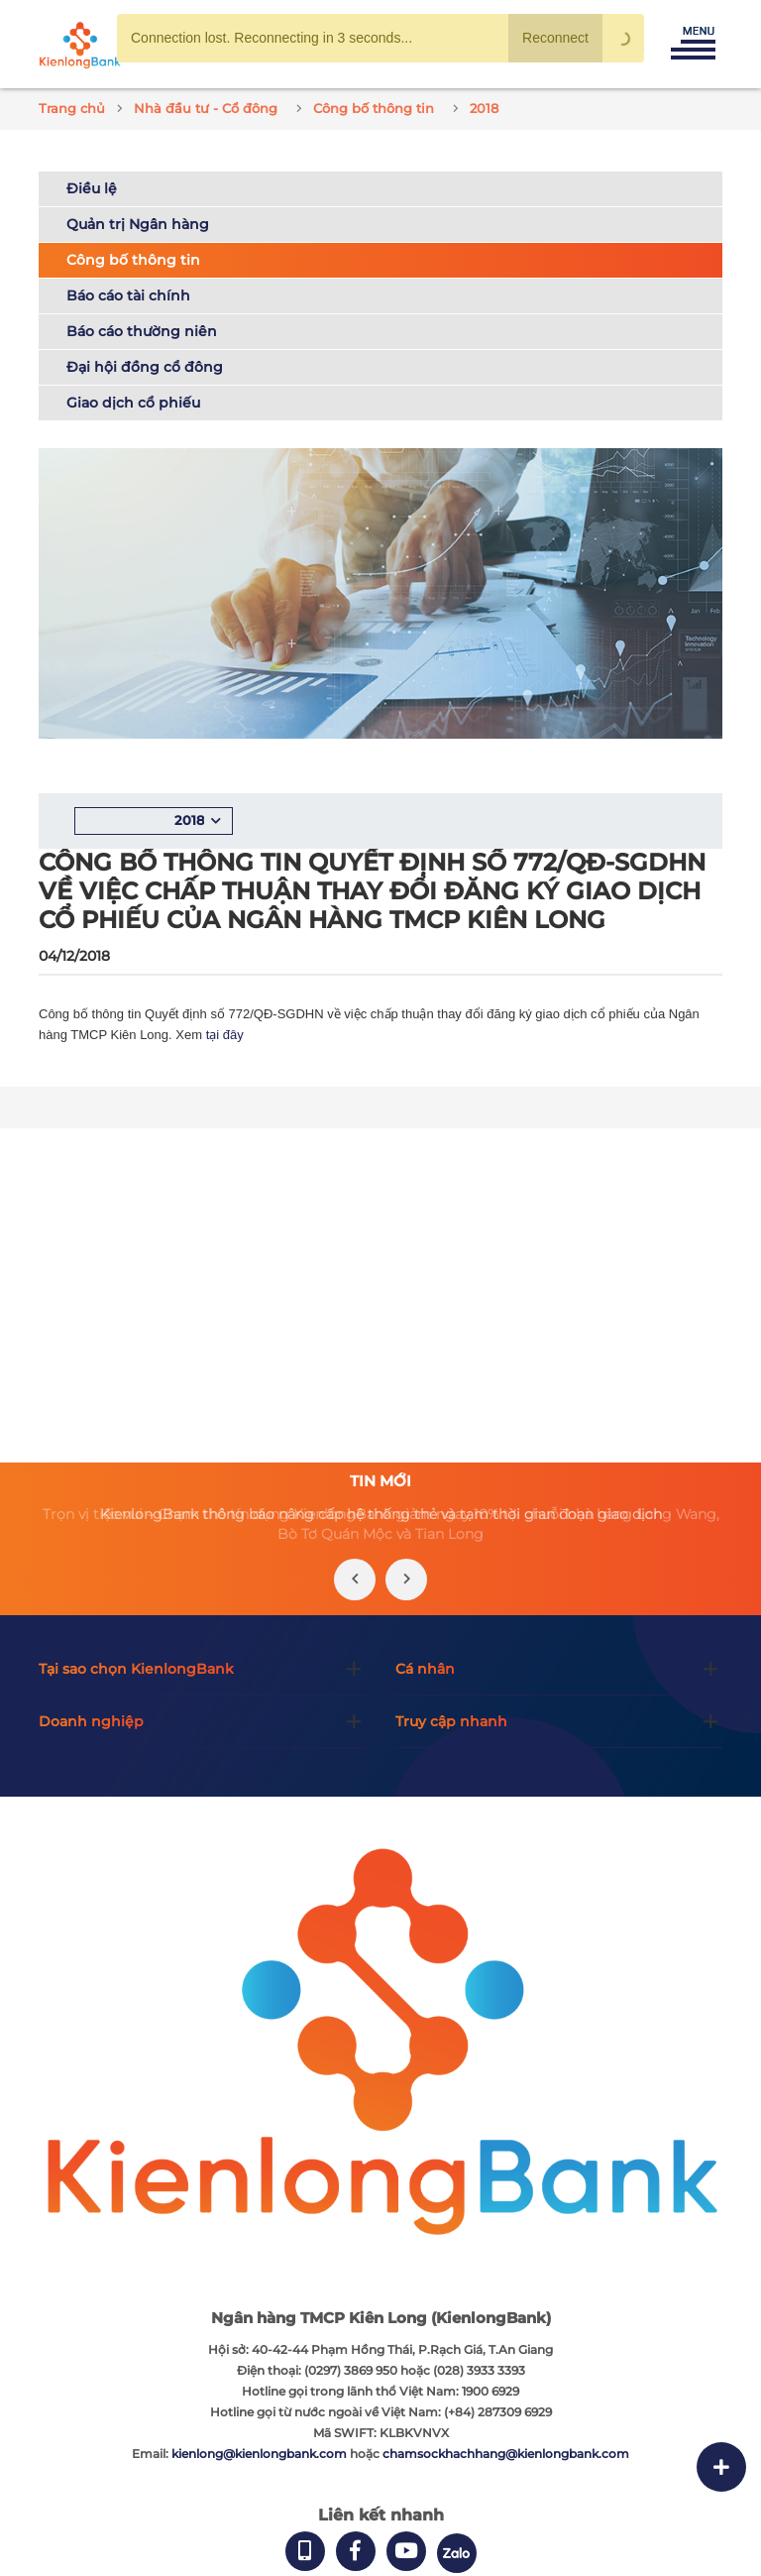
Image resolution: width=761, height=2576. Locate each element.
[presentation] (355, 1579)
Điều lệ (91, 188)
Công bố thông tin (133, 260)
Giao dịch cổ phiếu (133, 402)
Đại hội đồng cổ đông (144, 367)
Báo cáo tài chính (128, 295)
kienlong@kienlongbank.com (260, 2453)
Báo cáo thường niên (141, 331)
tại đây (225, 1034)
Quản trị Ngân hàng (137, 224)
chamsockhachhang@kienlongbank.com (505, 2453)
